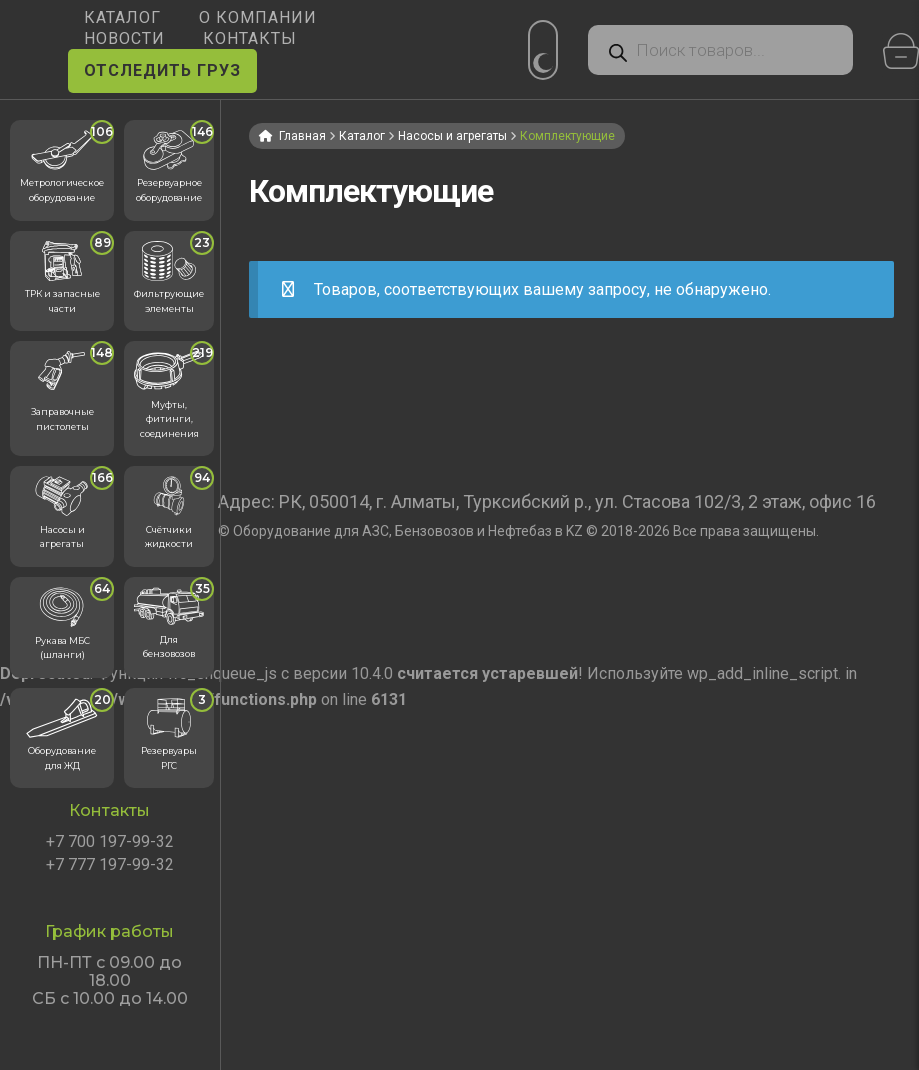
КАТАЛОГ (122, 17)
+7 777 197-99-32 (110, 865)
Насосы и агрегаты (452, 136)
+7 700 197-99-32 (110, 842)
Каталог (362, 136)
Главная (302, 136)
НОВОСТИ (124, 38)
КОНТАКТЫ (250, 38)
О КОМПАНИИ (258, 17)
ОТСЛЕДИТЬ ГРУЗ (162, 70)
